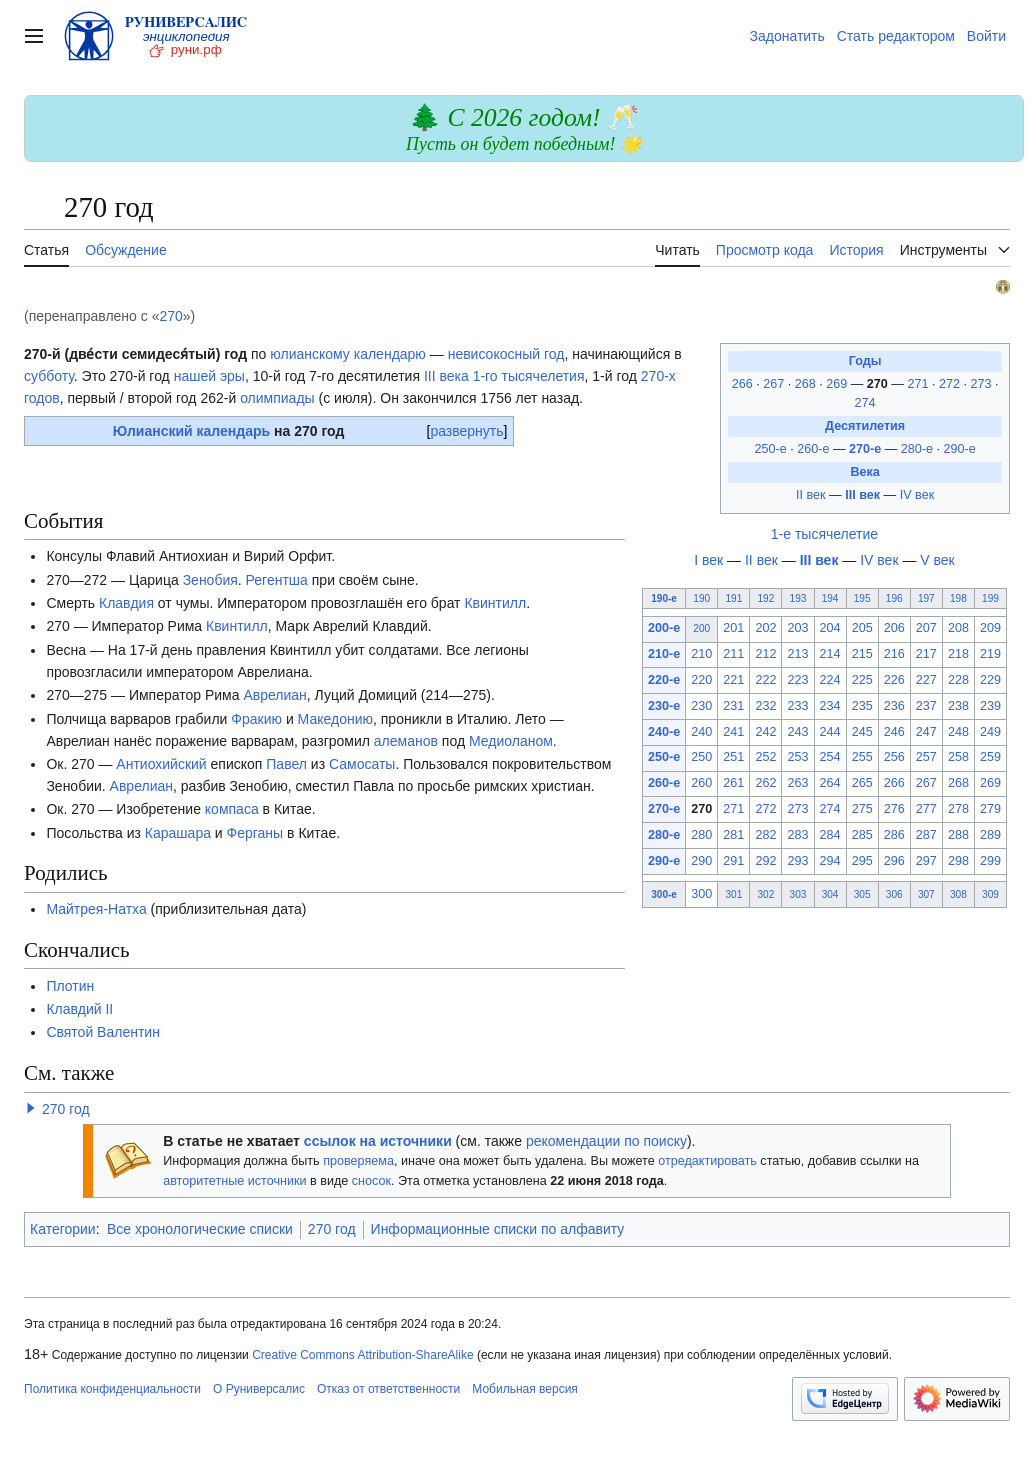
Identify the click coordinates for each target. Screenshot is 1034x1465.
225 (862, 680)
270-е (865, 449)
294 (830, 861)
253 (797, 757)
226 (894, 680)
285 (862, 835)
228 (958, 680)
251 (733, 757)
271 (919, 384)
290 (701, 861)
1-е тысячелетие (824, 534)
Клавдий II (79, 1009)
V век (937, 560)
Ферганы (255, 833)
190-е (664, 598)
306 (894, 894)
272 (951, 384)
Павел (286, 764)
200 (701, 628)
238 (958, 706)
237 (926, 706)
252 (765, 757)
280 (701, 835)
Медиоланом (511, 741)
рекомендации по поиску (606, 1141)
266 (744, 384)
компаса (232, 809)
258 (958, 757)
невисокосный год (506, 354)
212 (765, 654)
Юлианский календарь (191, 431)
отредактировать (707, 1161)
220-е (664, 680)
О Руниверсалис (259, 1389)
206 (894, 628)
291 (733, 861)
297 (926, 861)
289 (990, 835)
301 (733, 894)
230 (701, 706)
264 (830, 783)
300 (701, 894)
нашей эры (209, 376)
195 (862, 598)
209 (990, 628)
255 (862, 757)
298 (958, 861)
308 (958, 894)
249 (990, 732)
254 (830, 757)
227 (926, 680)
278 (958, 809)
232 (765, 706)
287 (926, 835)
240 (701, 732)
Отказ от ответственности (388, 1389)
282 (765, 835)
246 (894, 732)
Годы (865, 361)
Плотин (70, 986)
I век (708, 560)
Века (864, 472)
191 (733, 598)
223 (797, 680)
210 (701, 654)
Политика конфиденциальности (112, 1389)
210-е (664, 654)
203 (797, 628)
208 (958, 628)
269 (838, 384)
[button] (31, 1108)
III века (446, 376)
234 (830, 706)
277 (926, 809)
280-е (917, 449)
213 (797, 654)
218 (958, 654)
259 (990, 757)
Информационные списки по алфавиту (498, 1229)
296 (894, 861)
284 (830, 835)
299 (990, 861)
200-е (664, 628)
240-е (664, 732)
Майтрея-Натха (96, 909)
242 (765, 732)
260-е (813, 449)
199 (990, 598)
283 (797, 835)
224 (830, 680)
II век (811, 495)
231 (733, 706)
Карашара (178, 833)
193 (798, 598)
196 (894, 598)
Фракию (256, 719)
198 (958, 598)
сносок (371, 1181)
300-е (664, 894)
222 (765, 680)
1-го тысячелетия (529, 376)
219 (990, 654)
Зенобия (210, 580)
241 (733, 732)
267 (775, 384)
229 (990, 680)
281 (733, 835)
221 (733, 680)
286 (894, 835)
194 (830, 598)
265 (862, 783)
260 (701, 783)
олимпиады (277, 398)
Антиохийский (161, 764)
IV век (917, 495)
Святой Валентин (103, 1032)
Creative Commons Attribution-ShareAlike (362, 1355)
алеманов (406, 741)
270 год (66, 1109)
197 (926, 598)
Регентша (277, 580)
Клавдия (126, 603)
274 (865, 403)
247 (926, 732)
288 (958, 835)
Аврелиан (274, 695)
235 (862, 706)
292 (765, 861)
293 (797, 861)
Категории (63, 1229)
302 (766, 894)
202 (765, 628)
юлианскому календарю (348, 354)
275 (862, 809)
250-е (770, 449)
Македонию (335, 719)
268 (807, 384)
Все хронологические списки (200, 1229)
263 (797, 783)
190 (701, 598)
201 (733, 628)
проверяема (358, 1161)
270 (170, 316)
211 (733, 654)
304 (830, 894)
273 (982, 384)
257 (926, 757)
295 (862, 861)
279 (990, 809)
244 (830, 732)
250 (701, 757)
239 (990, 706)
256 (894, 757)
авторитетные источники (234, 1181)
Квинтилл (495, 603)
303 (798, 894)
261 (733, 783)
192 (766, 598)
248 (958, 732)
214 (830, 654)
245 (862, 732)
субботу (49, 376)
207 (926, 628)
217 (926, 654)
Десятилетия (865, 426)
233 (797, 706)
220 (701, 680)
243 (797, 732)
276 (894, 809)
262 (765, 783)
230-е (664, 706)
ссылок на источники (378, 1141)
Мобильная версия (525, 1389)
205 (862, 628)
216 (894, 654)
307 (926, 894)
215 (862, 654)
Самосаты (362, 764)
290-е (960, 449)
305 (862, 894)
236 (894, 706)
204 (830, 628)
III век (862, 495)
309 (990, 894)
